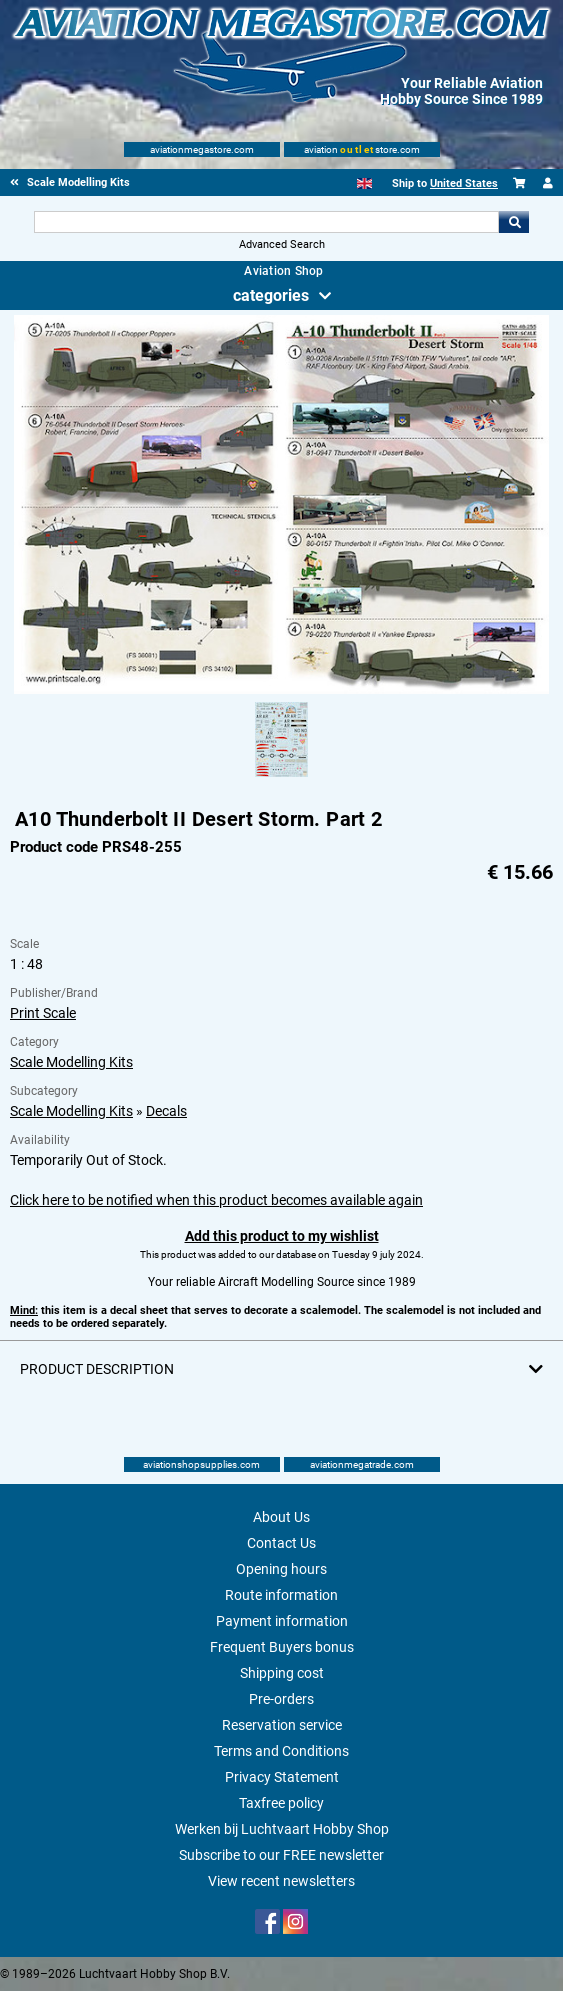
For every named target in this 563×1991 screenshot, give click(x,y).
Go (514, 222)
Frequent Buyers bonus (282, 1647)
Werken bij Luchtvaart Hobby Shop (282, 1829)
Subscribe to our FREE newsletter (281, 1855)
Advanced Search (282, 244)
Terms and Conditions (281, 1751)
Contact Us (281, 1543)
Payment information (282, 1621)
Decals (166, 1111)
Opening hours (281, 1569)
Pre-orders (281, 1699)
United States (464, 183)
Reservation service (282, 1725)
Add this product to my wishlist (282, 1236)
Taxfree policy (281, 1803)
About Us (281, 1517)
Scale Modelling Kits (71, 1062)
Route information (281, 1595)
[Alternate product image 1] (281, 778)
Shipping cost (282, 1673)
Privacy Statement (282, 1777)
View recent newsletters (281, 1881)
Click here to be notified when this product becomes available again (216, 1200)
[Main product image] (281, 690)
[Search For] (266, 222)
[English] (364, 183)
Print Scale (43, 1013)
